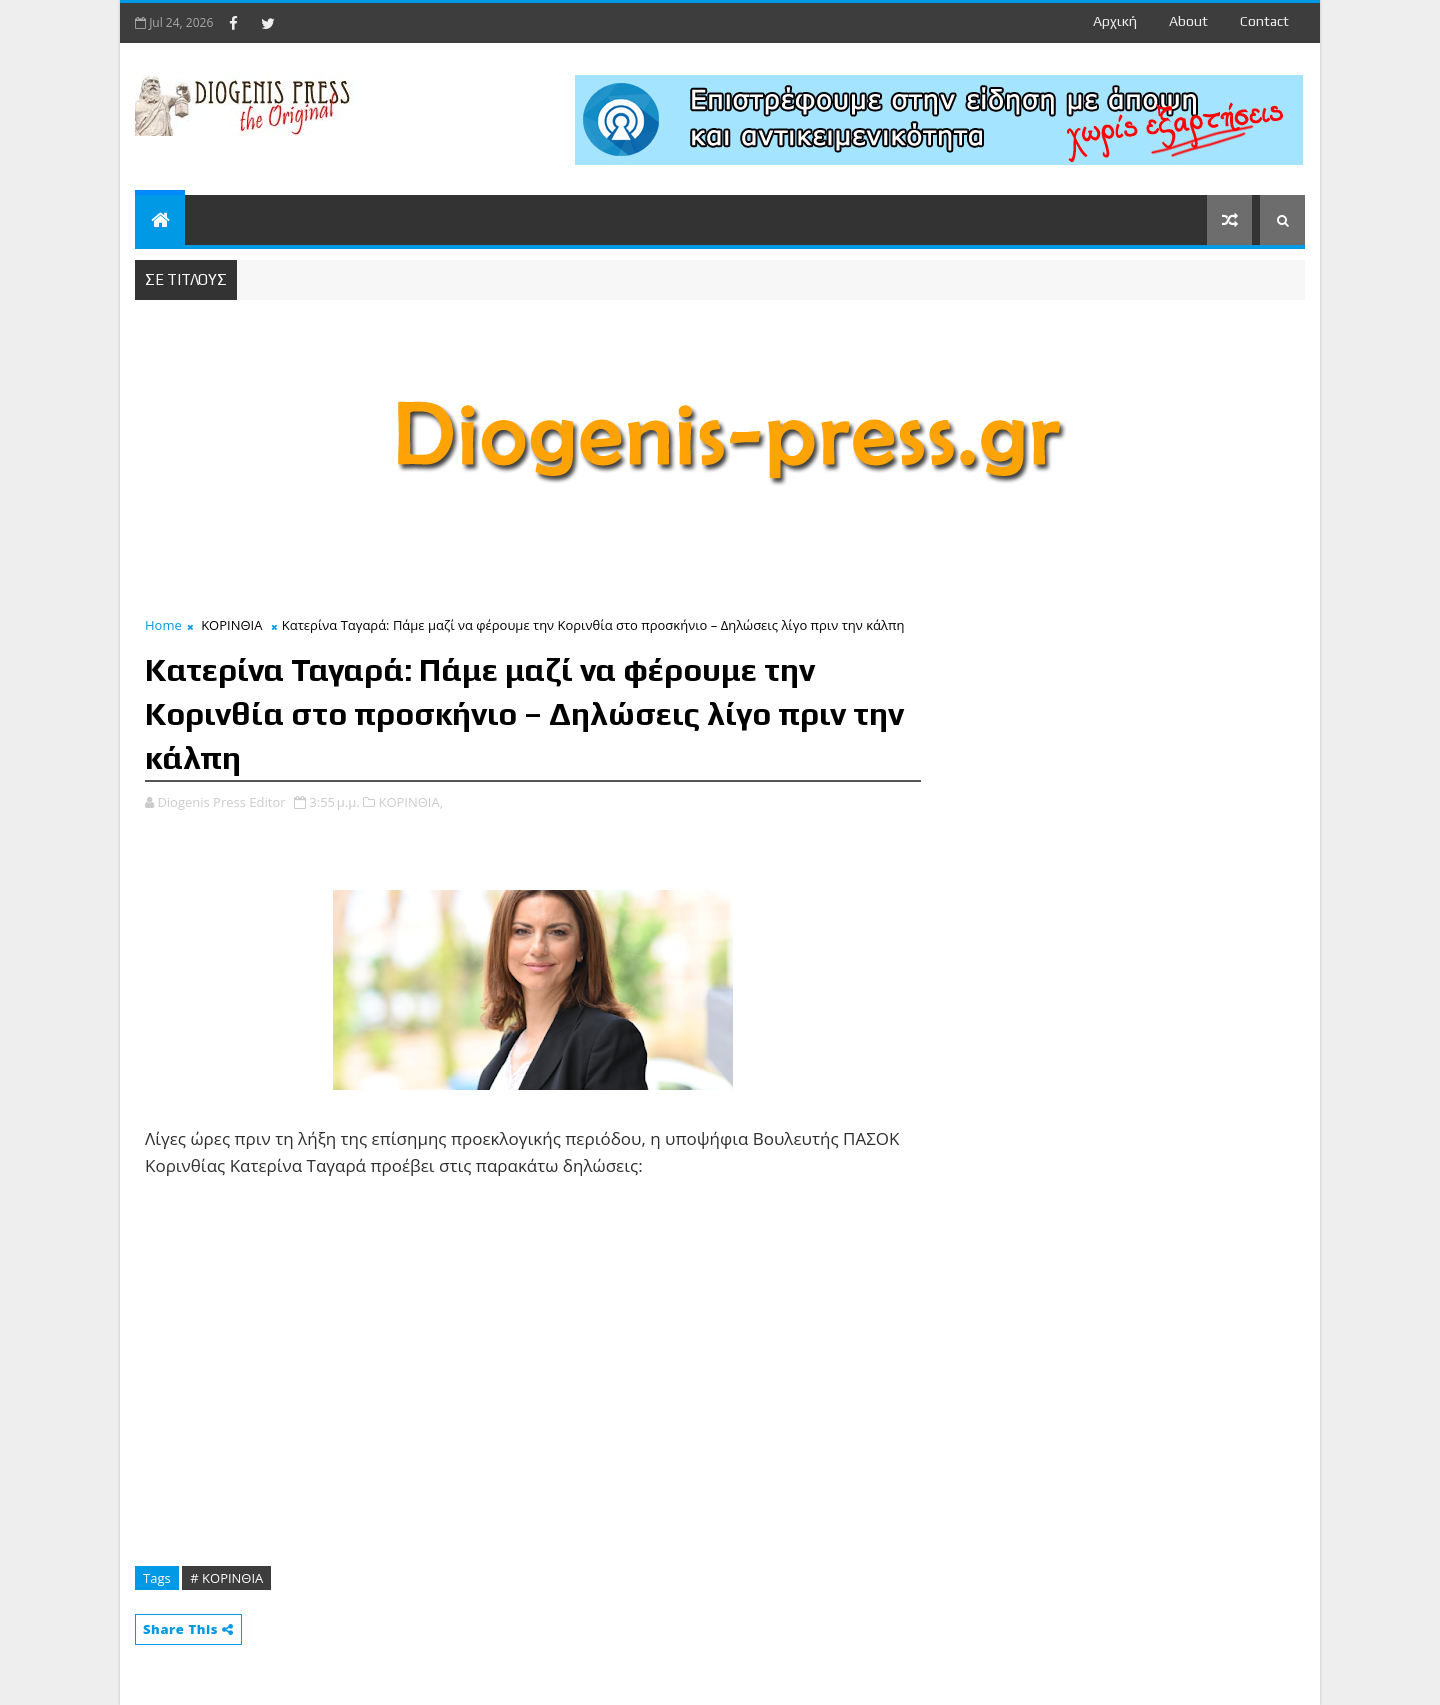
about (1188, 21)
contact (1264, 21)
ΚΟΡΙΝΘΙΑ (231, 625)
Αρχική (1115, 21)
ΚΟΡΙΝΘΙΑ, (410, 802)
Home (163, 625)
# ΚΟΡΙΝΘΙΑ (226, 1578)
